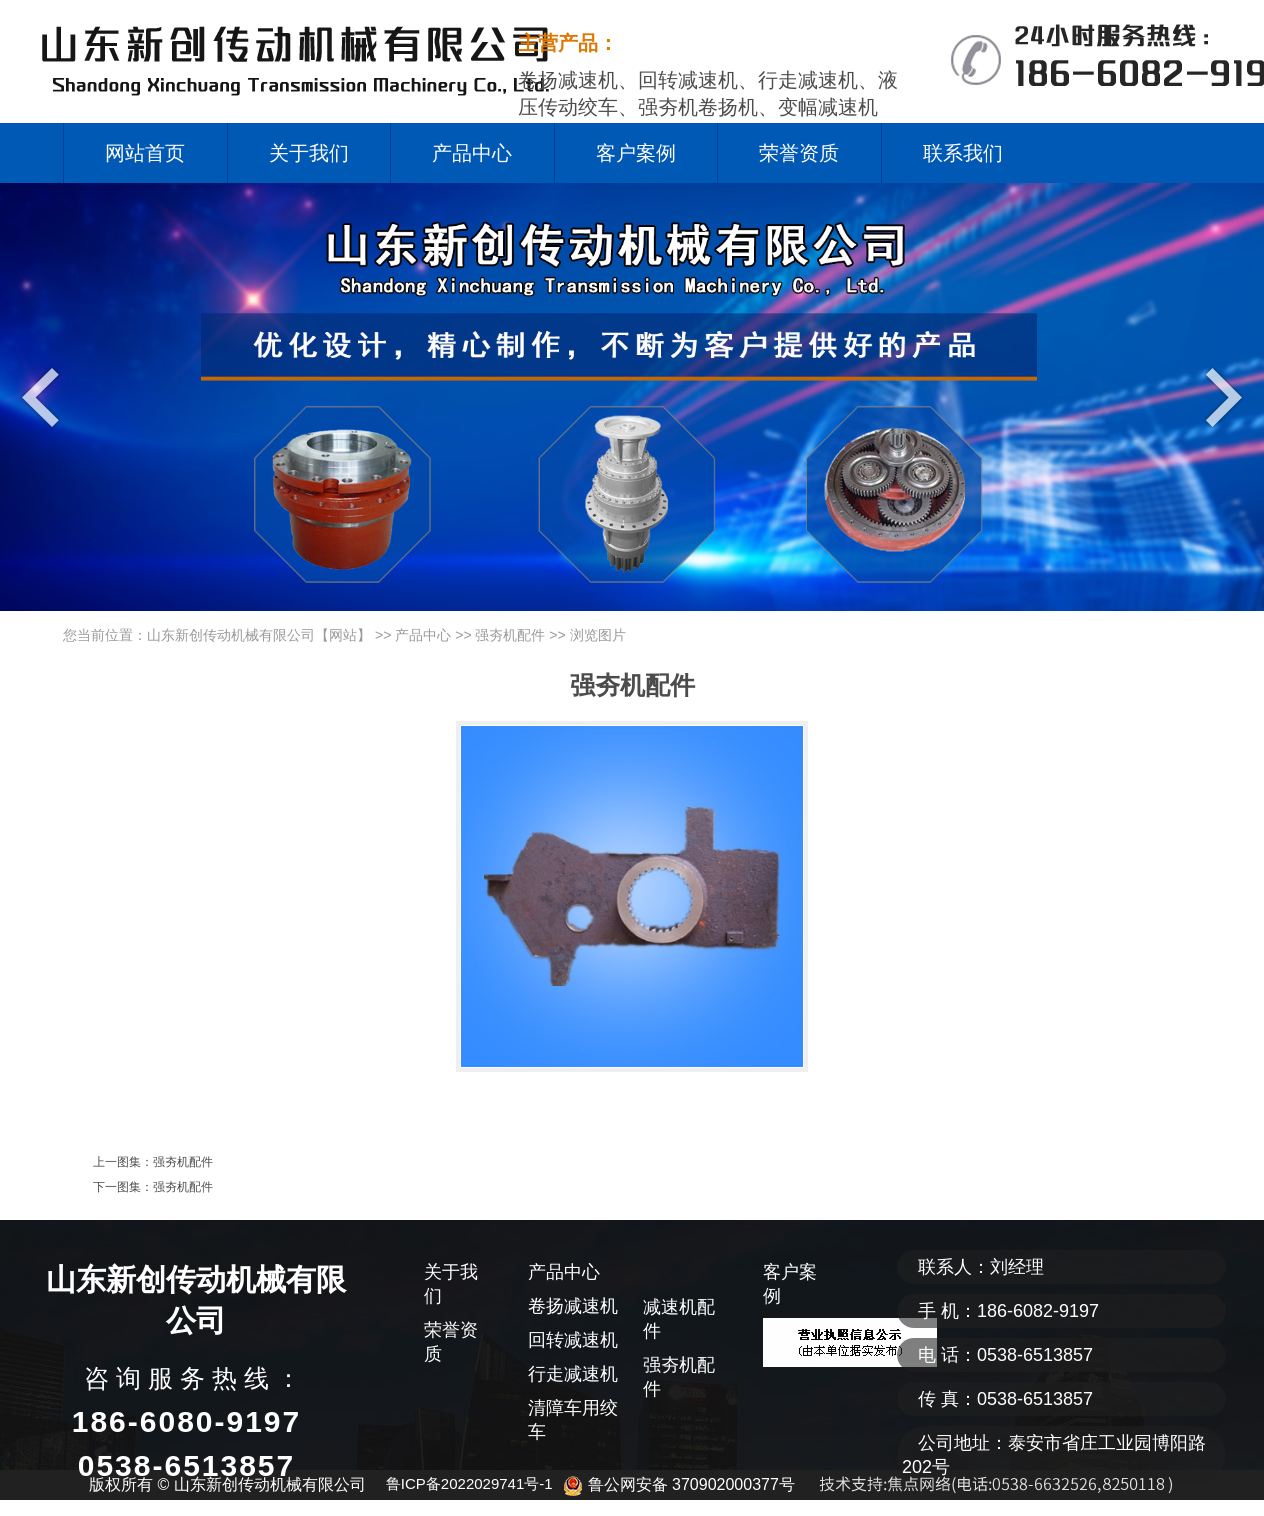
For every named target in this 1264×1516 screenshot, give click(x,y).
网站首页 (145, 153)
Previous (45, 396)
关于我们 (309, 153)
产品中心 (472, 153)
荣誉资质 (799, 153)
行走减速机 (573, 1374)
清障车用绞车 (573, 1420)
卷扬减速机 (573, 1306)
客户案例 (636, 153)
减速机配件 (679, 1319)
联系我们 (963, 153)
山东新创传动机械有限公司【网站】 (259, 635)
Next (1218, 396)
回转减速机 (573, 1340)
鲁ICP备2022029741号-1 (469, 1483)
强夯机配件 (510, 635)
